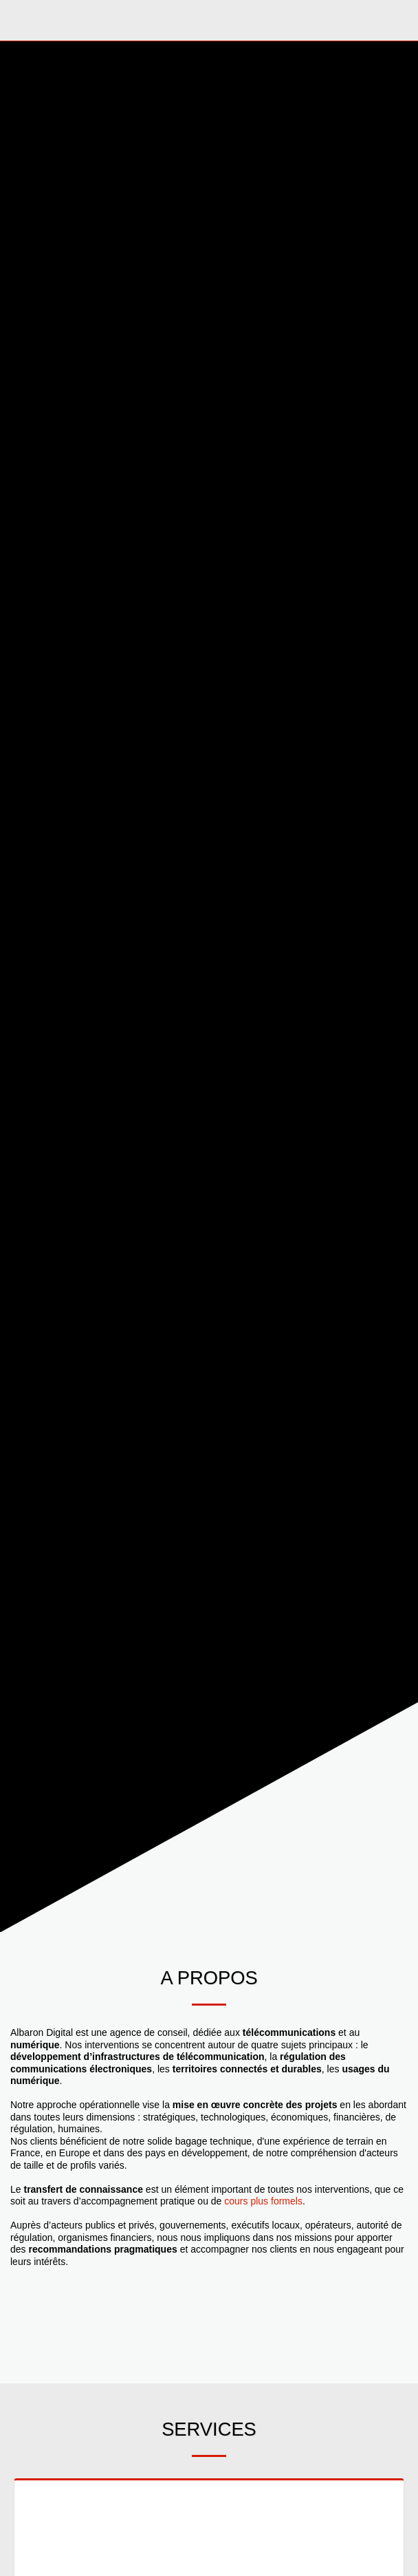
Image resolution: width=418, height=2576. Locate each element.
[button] (15, 20)
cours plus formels (263, 2201)
